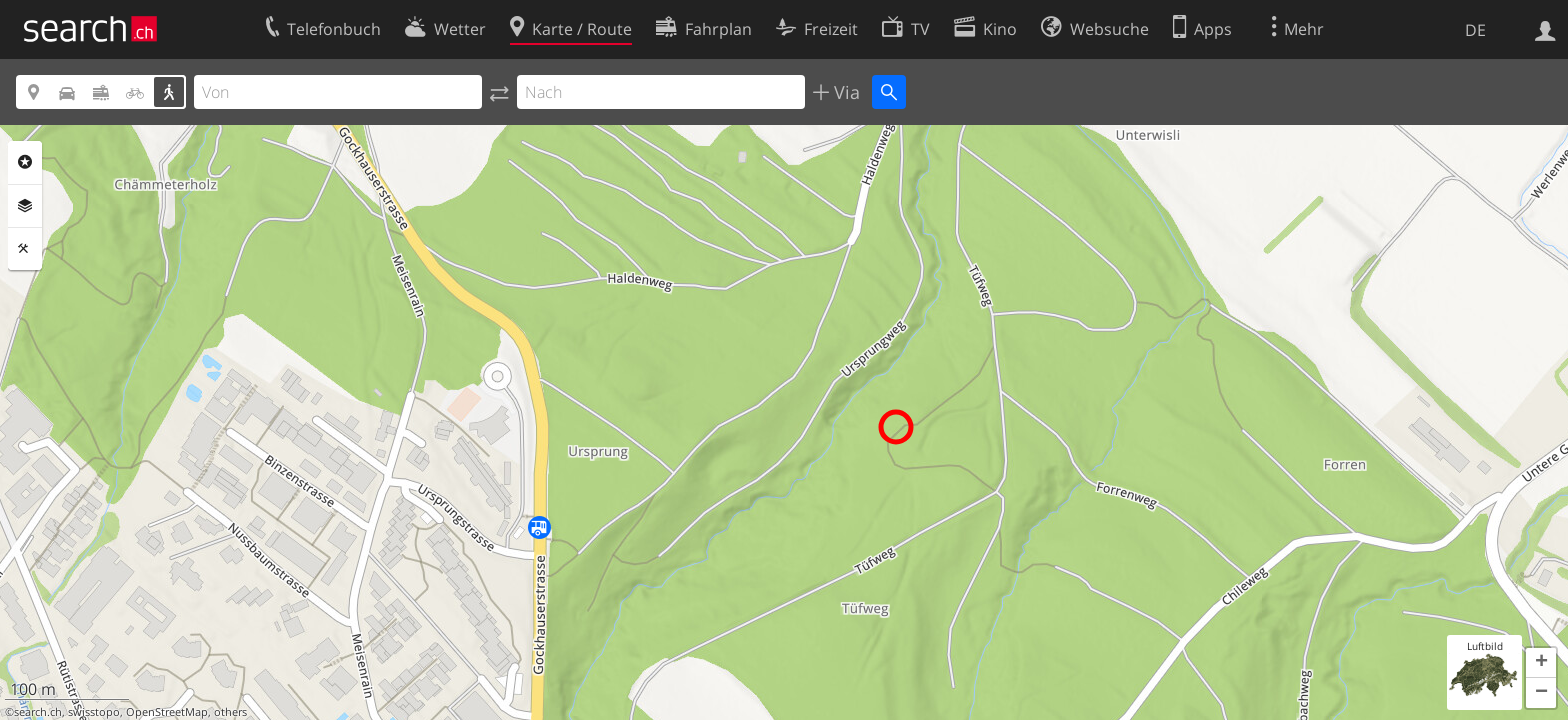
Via (844, 92)
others (230, 712)
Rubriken (25, 162)
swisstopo (94, 712)
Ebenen (25, 206)
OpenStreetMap (167, 712)
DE (1475, 30)
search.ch (38, 712)
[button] (1541, 663)
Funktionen (25, 249)
